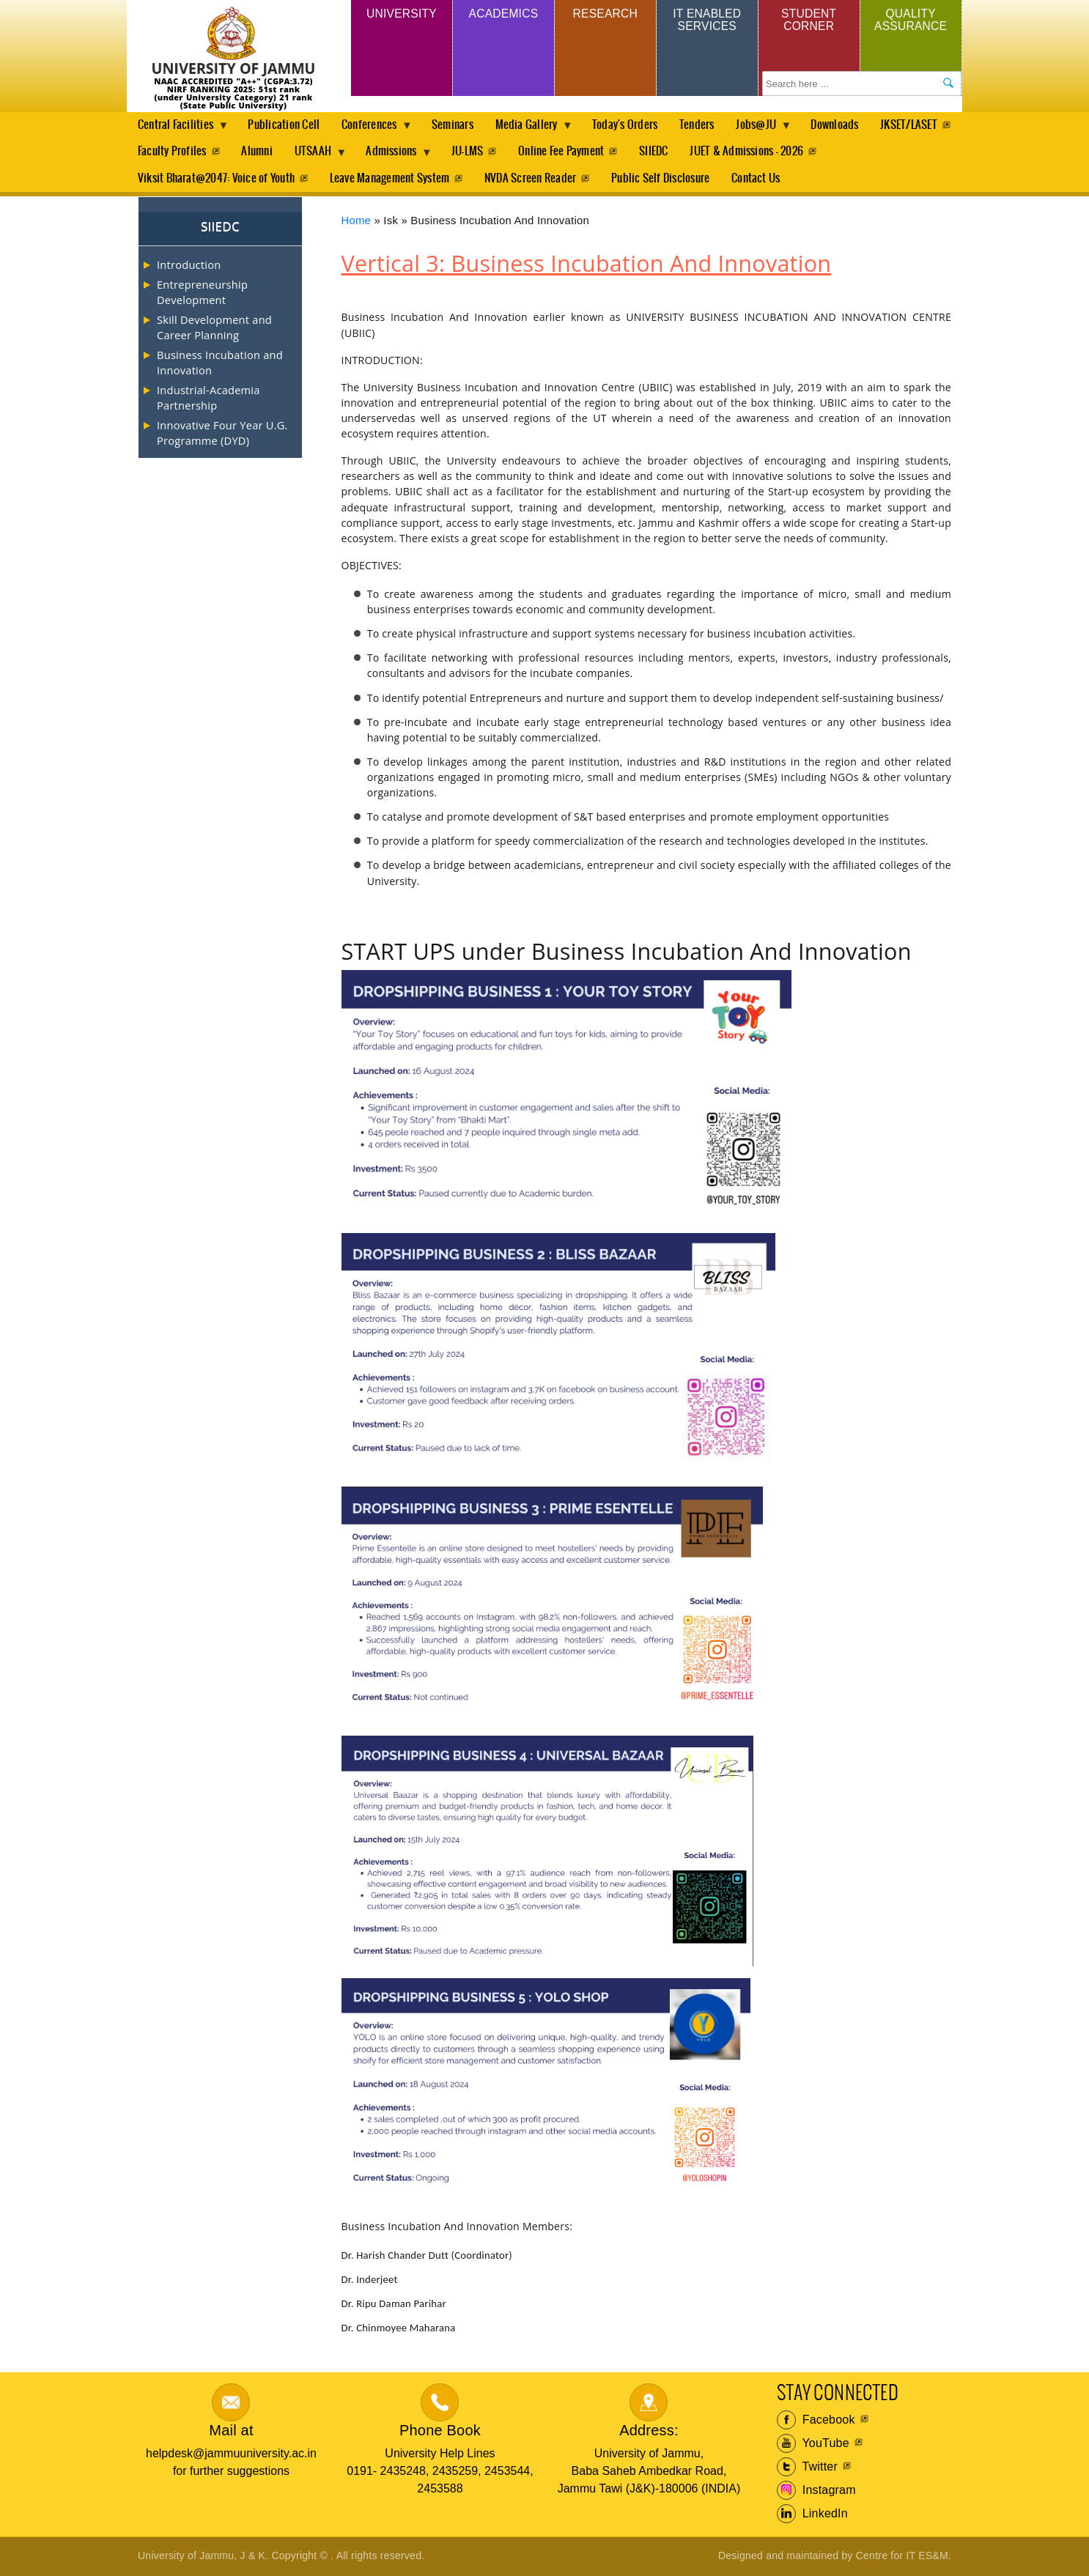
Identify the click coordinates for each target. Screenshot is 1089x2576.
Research (605, 13)
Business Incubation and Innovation (220, 363)
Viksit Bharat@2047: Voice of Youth (216, 179)
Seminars (458, 125)
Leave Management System (391, 179)
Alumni (351, 152)
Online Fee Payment (663, 152)
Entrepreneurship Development (202, 293)
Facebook (816, 2421)
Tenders (708, 125)
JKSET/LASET (166, 152)
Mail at (231, 2432)
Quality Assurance (911, 20)
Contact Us (761, 179)
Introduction (189, 266)
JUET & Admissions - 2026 (852, 152)
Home (357, 222)
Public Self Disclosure (665, 179)
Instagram (816, 2491)
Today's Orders (634, 125)
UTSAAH (412, 156)
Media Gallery (536, 129)
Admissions (493, 156)
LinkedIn (812, 2515)
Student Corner (808, 20)
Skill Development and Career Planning (214, 328)
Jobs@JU (771, 129)
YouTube (813, 2444)
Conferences (375, 129)
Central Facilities (178, 129)
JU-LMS (567, 152)
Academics (503, 13)
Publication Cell (286, 125)
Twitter (807, 2468)
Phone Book (440, 2432)
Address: (649, 2432)
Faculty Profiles (265, 152)
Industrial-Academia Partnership (208, 398)
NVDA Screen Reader (533, 179)
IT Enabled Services (707, 20)
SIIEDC (757, 152)
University (402, 13)
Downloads (850, 125)
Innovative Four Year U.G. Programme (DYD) (222, 433)
